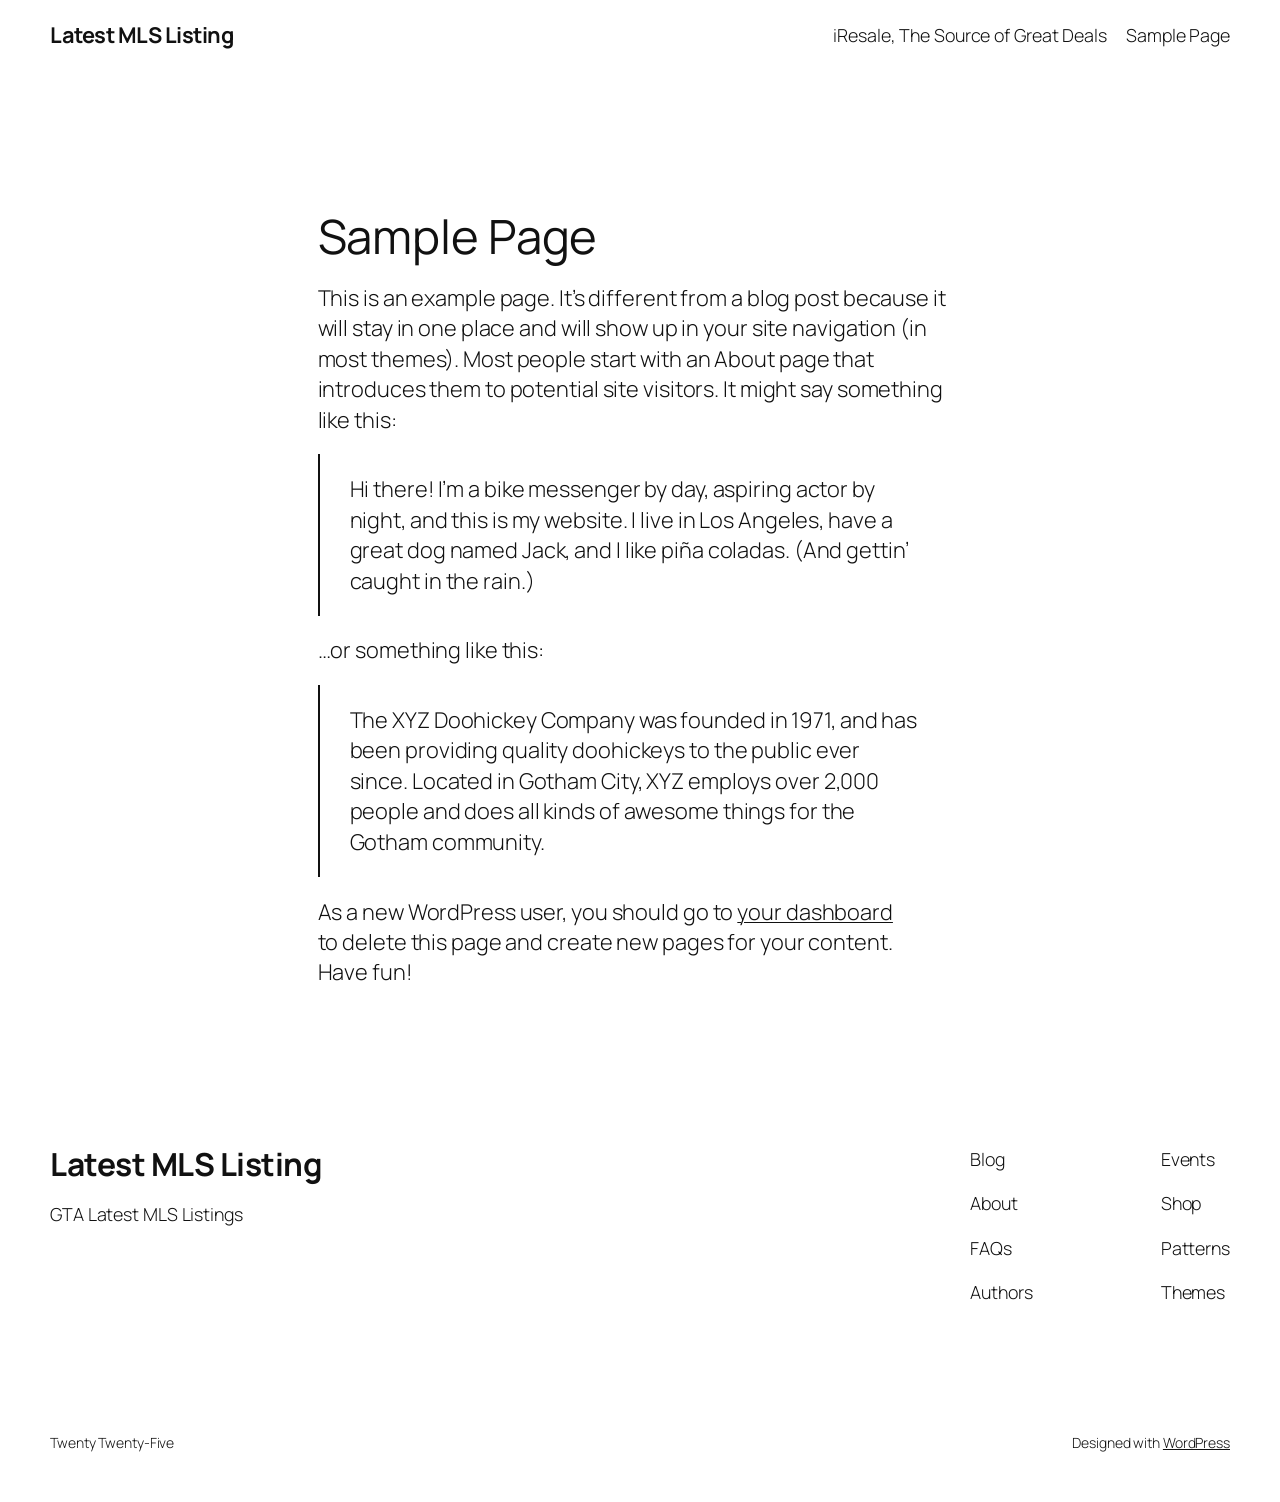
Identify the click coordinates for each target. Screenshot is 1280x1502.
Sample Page (1178, 35)
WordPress (1196, 1442)
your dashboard (815, 912)
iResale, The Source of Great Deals (970, 35)
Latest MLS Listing (141, 35)
